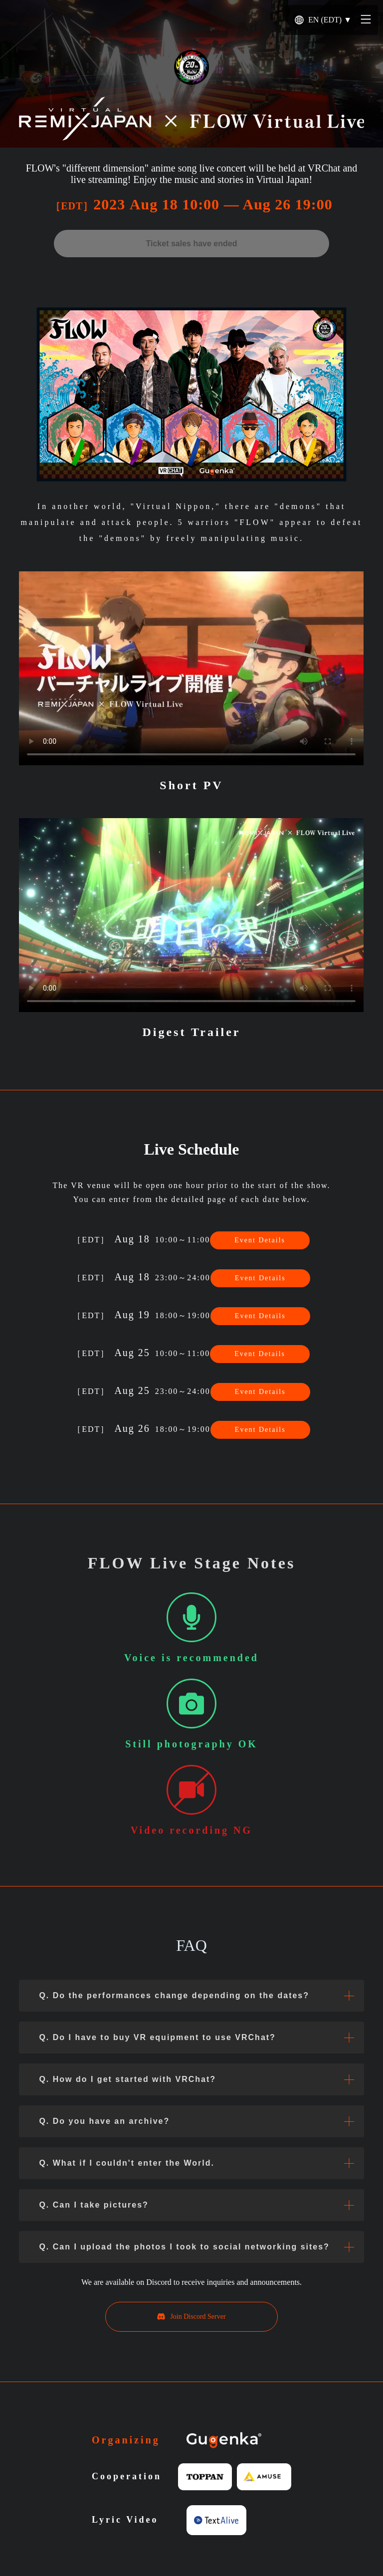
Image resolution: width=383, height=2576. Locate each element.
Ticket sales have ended (191, 243)
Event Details (259, 1240)
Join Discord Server (191, 2317)
